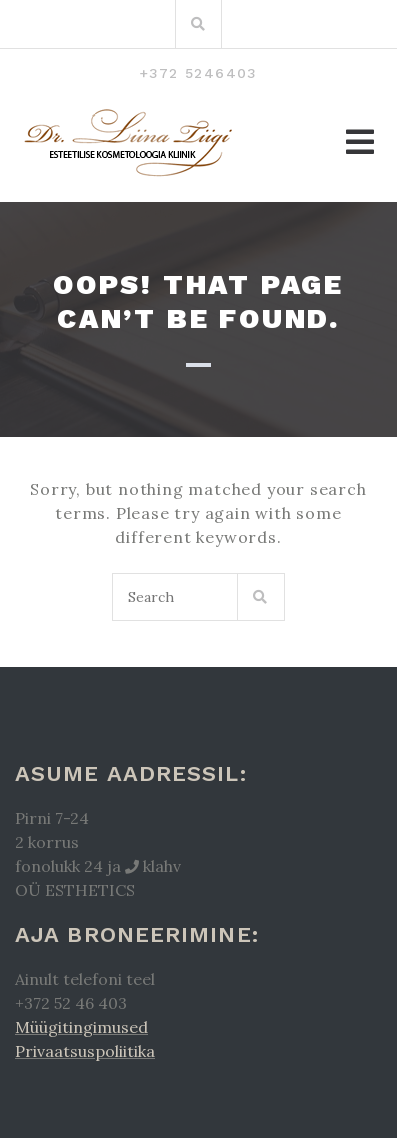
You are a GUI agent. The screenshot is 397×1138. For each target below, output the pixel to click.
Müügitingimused (81, 1027)
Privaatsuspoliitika (85, 1051)
